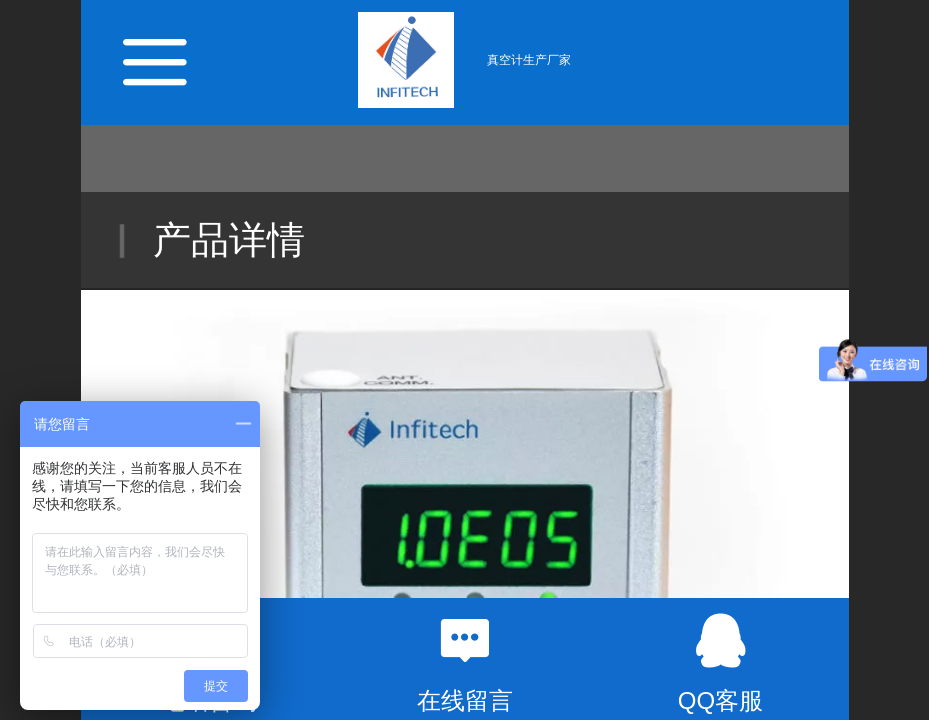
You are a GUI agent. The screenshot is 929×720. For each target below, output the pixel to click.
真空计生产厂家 (529, 60)
